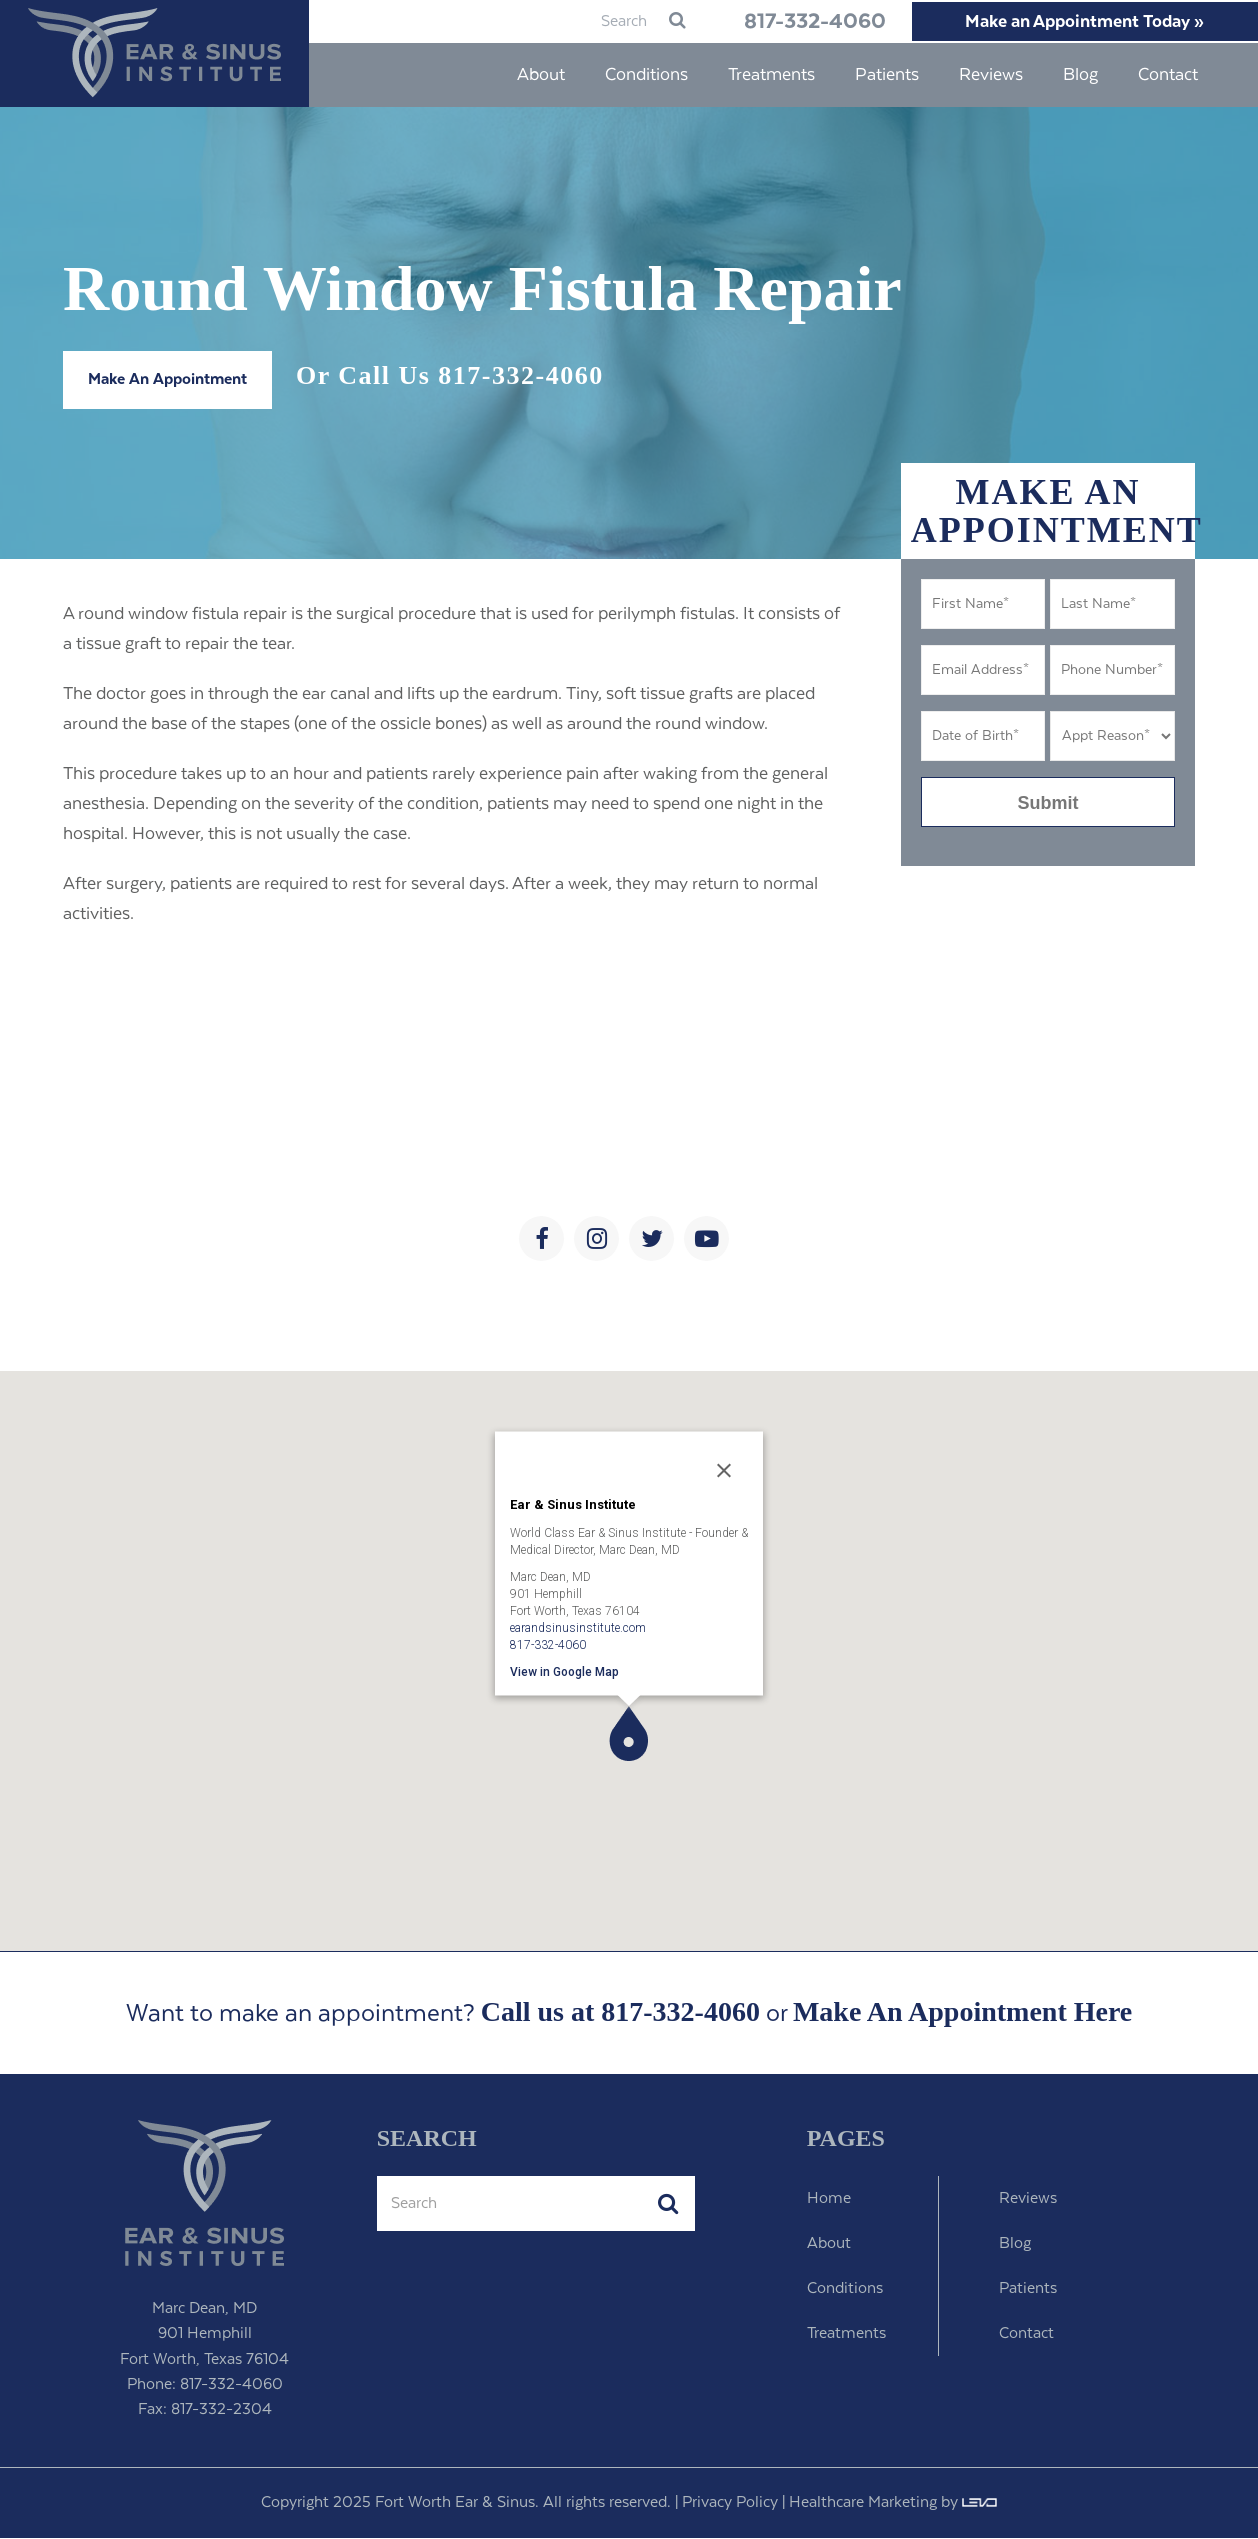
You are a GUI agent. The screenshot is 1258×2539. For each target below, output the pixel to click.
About (829, 2244)
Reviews (1028, 2199)
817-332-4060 (786, 22)
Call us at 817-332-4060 (620, 2012)
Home (829, 2199)
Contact (1026, 2334)
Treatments (846, 2334)
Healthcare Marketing (863, 2503)
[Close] (724, 1471)
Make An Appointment (167, 380)
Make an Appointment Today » (1077, 22)
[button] (628, 1734)
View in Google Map (564, 1672)
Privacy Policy (730, 2503)
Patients (1028, 2289)
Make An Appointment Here (962, 2013)
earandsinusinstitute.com (578, 1628)
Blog (1015, 2244)
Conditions (845, 2289)
